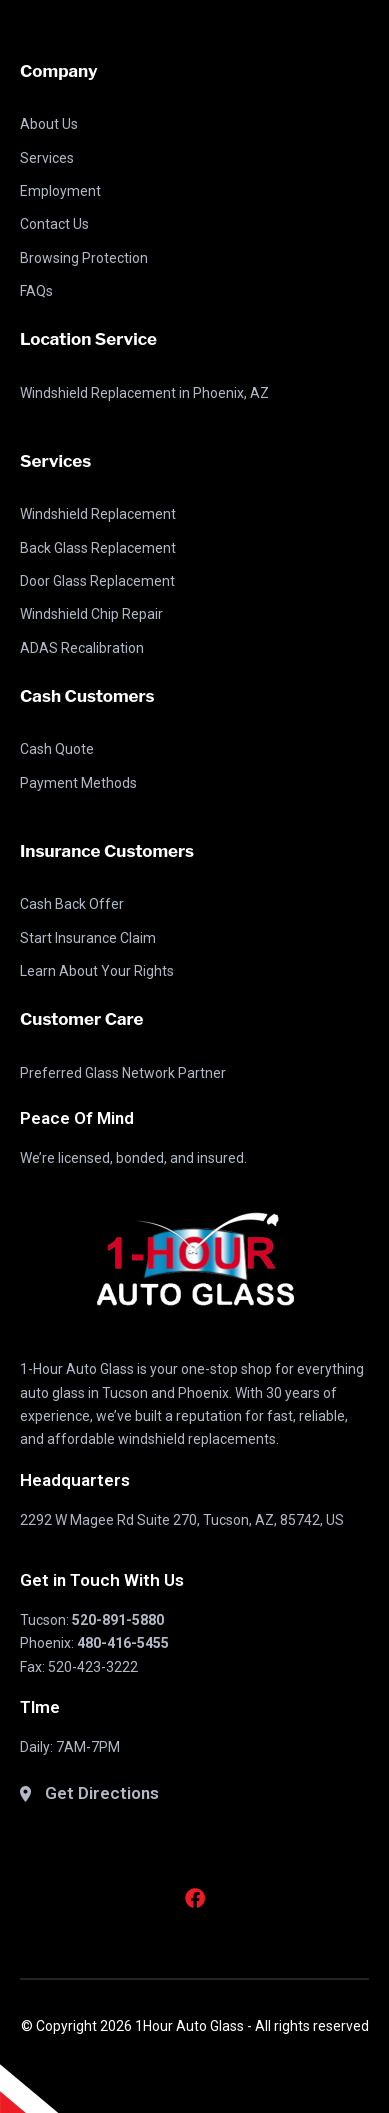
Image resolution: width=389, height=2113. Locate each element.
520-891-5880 (118, 1620)
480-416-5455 (123, 1643)
